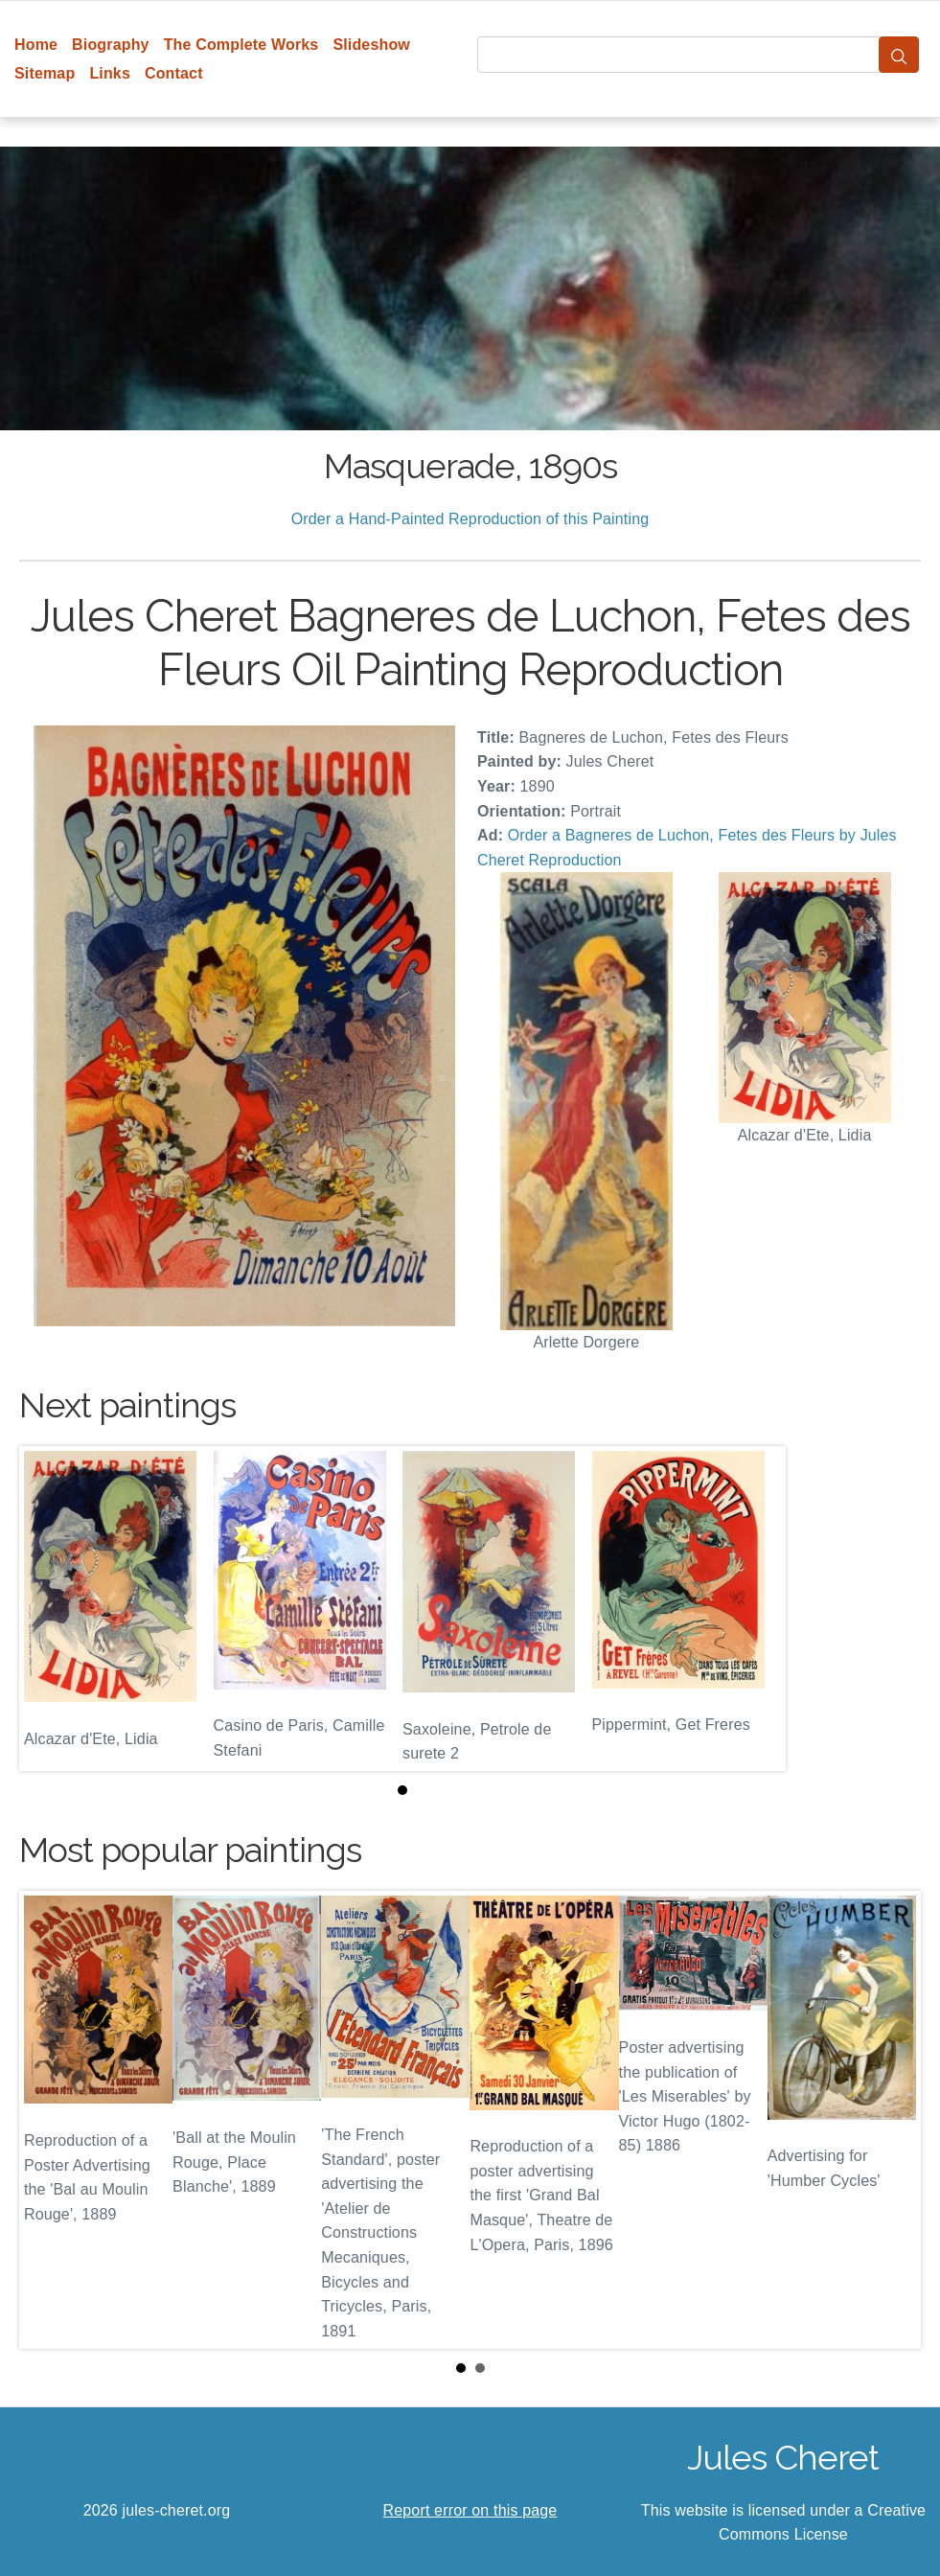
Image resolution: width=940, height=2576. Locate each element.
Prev (49, 2119)
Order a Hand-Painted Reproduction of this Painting (470, 519)
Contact (174, 73)
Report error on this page (470, 2510)
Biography (110, 44)
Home (35, 44)
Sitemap (44, 73)
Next (891, 2119)
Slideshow (371, 44)
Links (109, 73)
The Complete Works (241, 44)
